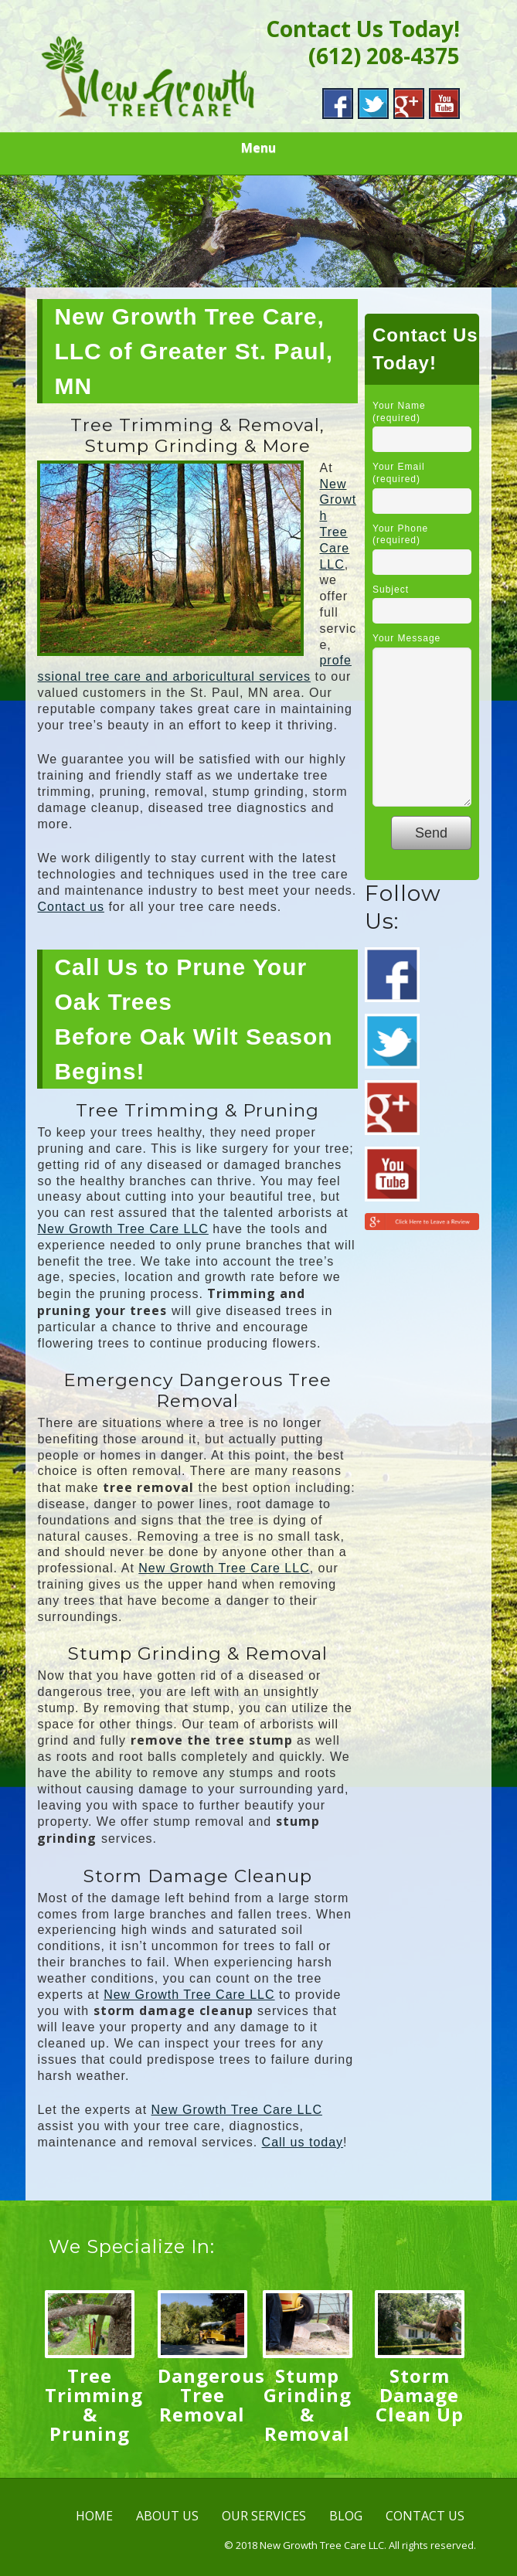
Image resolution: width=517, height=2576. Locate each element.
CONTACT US (425, 2515)
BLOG (345, 2515)
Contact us (70, 906)
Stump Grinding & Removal (308, 2404)
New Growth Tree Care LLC (122, 1228)
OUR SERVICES (264, 2515)
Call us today (303, 2142)
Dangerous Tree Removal (211, 2395)
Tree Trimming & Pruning (94, 2404)
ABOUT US (167, 2515)
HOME (94, 2515)
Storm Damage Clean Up (420, 2395)
